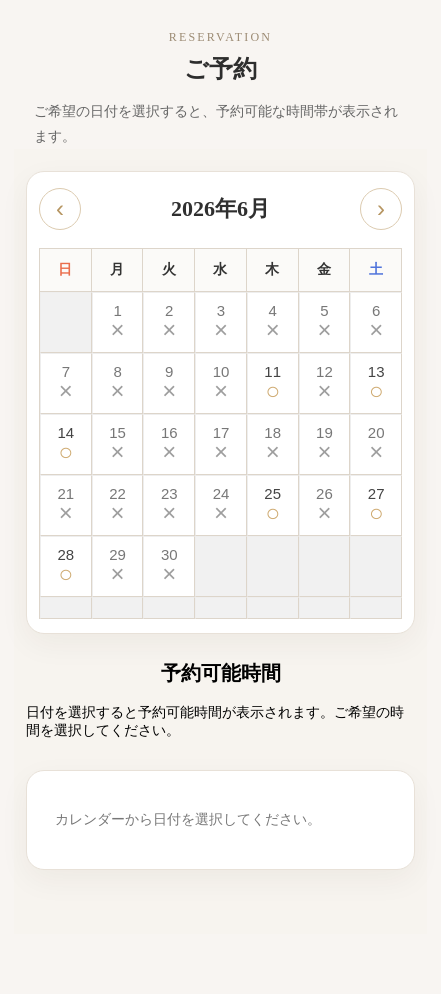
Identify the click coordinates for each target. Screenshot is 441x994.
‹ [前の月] (60, 208)
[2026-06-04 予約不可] (273, 322)
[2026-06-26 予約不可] (325, 505)
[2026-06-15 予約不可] (118, 444)
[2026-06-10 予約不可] (221, 383)
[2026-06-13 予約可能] (376, 383)
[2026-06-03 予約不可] (221, 322)
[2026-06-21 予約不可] (66, 505)
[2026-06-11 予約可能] (273, 383)
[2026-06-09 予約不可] (169, 383)
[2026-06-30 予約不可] (169, 566)
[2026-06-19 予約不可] (325, 444)
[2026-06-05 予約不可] (325, 322)
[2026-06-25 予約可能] (273, 505)
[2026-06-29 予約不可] (118, 566)
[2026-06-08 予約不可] (118, 383)
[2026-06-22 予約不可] (118, 505)
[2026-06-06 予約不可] (376, 322)
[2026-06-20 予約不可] (376, 444)
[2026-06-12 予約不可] (325, 383)
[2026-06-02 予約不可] (169, 322)
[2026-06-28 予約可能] (66, 566)
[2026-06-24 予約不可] (221, 505)
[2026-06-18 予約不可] (273, 444)
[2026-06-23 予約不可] (169, 505)
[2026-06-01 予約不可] (118, 322)
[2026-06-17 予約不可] (221, 444)
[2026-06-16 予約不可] (169, 444)
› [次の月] (381, 208)
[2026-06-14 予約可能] (66, 444)
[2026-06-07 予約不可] (66, 383)
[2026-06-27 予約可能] (376, 505)
